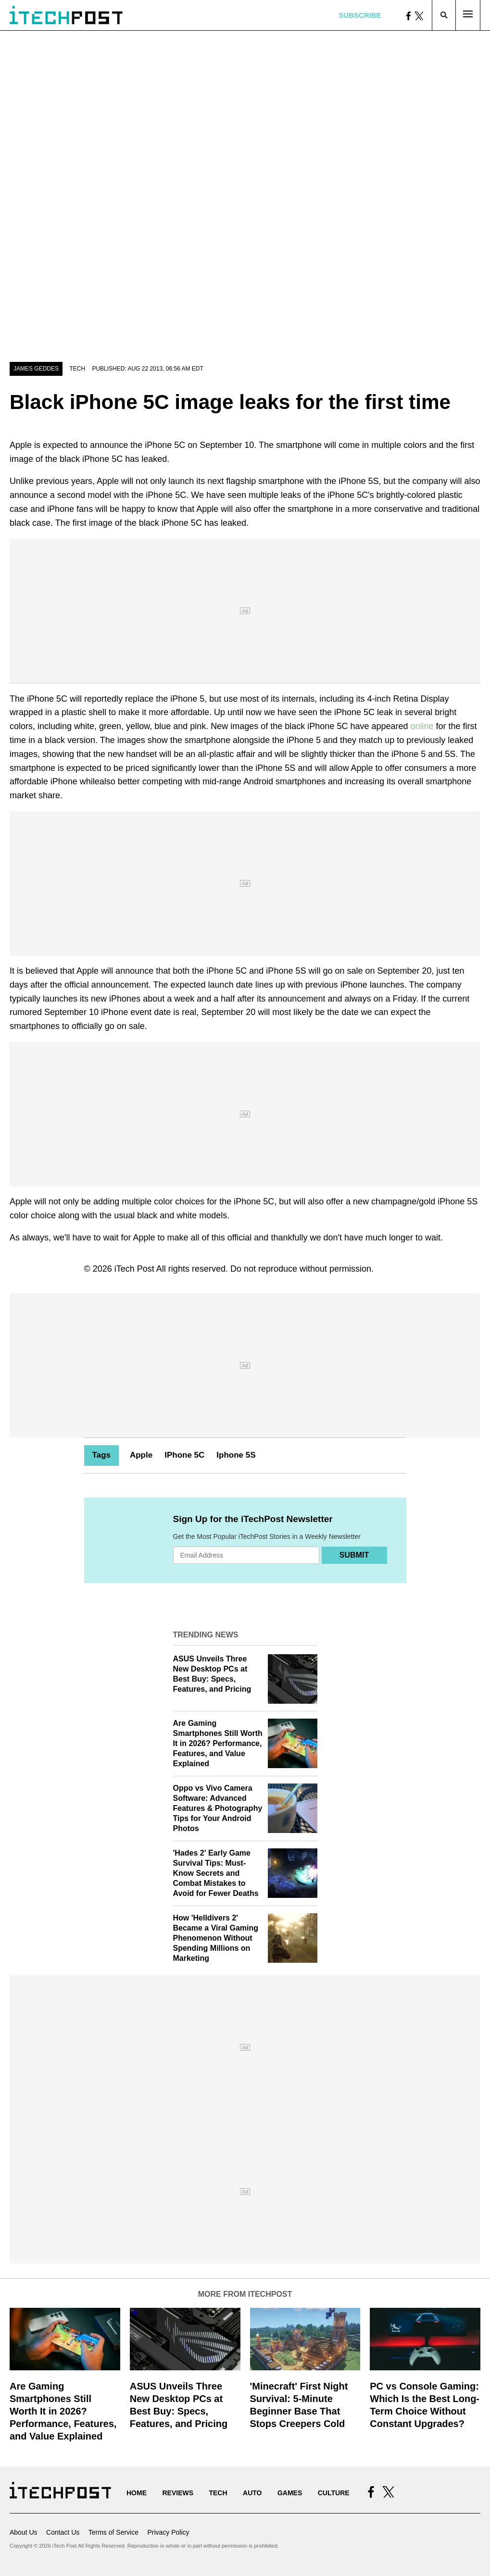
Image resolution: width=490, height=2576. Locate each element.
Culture (334, 2493)
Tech (77, 368)
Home (136, 2493)
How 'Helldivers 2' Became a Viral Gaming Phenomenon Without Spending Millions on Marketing (216, 1938)
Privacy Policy (168, 2532)
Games (289, 2493)
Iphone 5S (235, 1455)
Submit (354, 1555)
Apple (141, 1455)
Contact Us (62, 2532)
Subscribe (360, 15)
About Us (24, 2532)
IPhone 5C (184, 1455)
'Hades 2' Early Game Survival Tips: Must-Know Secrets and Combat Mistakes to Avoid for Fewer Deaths (216, 1873)
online (422, 726)
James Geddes (36, 368)
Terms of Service (113, 2532)
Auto (252, 2493)
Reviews (177, 2493)
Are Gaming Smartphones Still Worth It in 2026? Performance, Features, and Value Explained (218, 1743)
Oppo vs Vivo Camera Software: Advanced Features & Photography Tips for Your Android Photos (218, 1808)
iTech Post (134, 1269)
